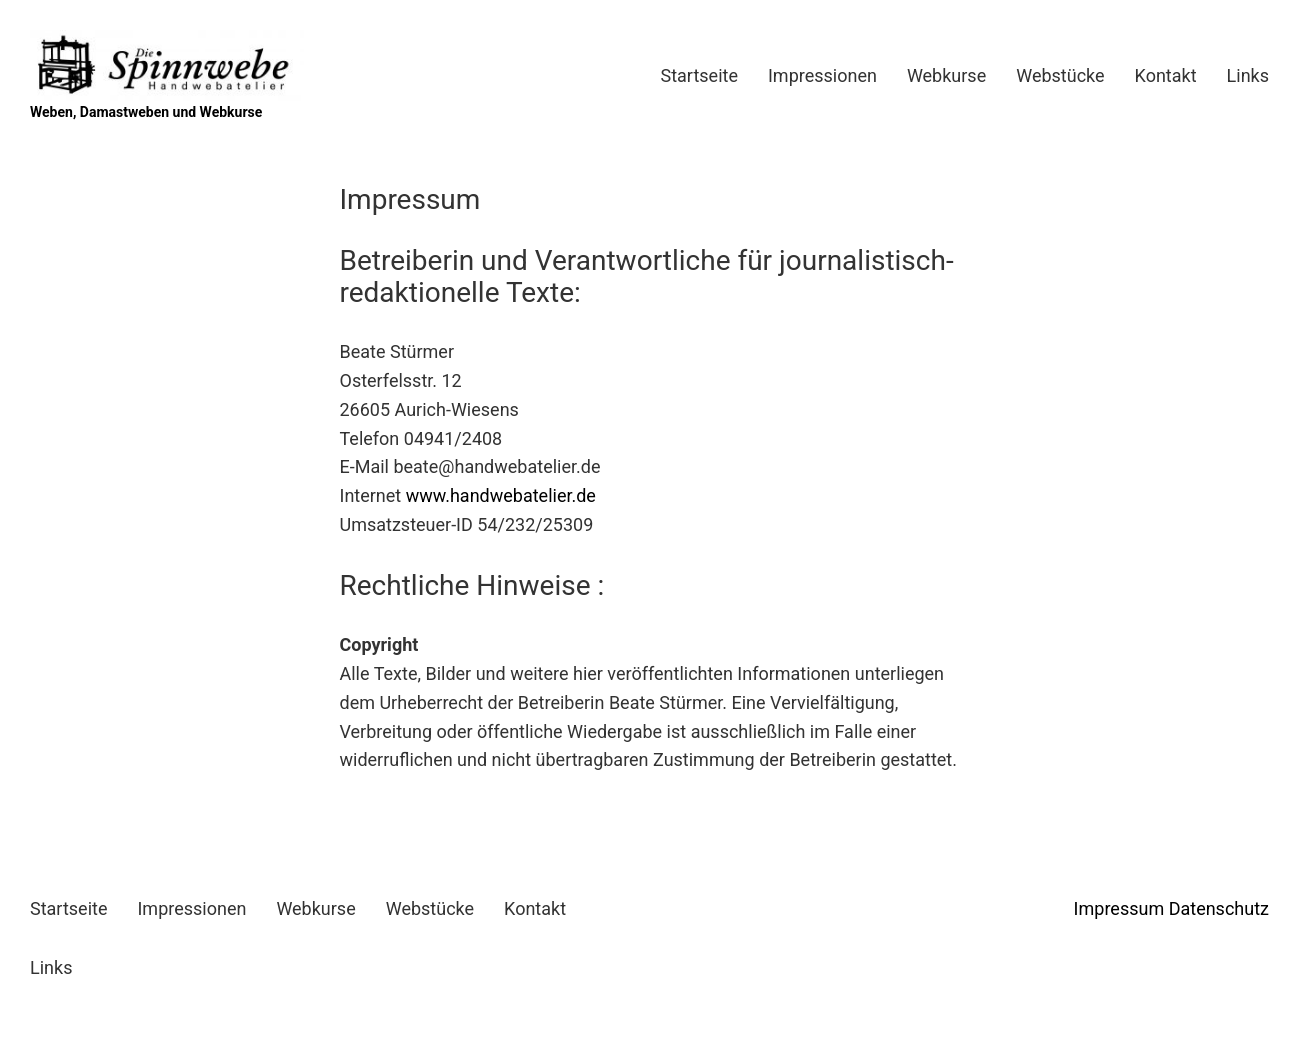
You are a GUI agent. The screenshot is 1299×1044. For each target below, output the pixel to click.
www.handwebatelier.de (501, 495)
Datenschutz (1219, 908)
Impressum (1119, 908)
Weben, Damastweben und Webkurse (146, 112)
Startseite (699, 75)
